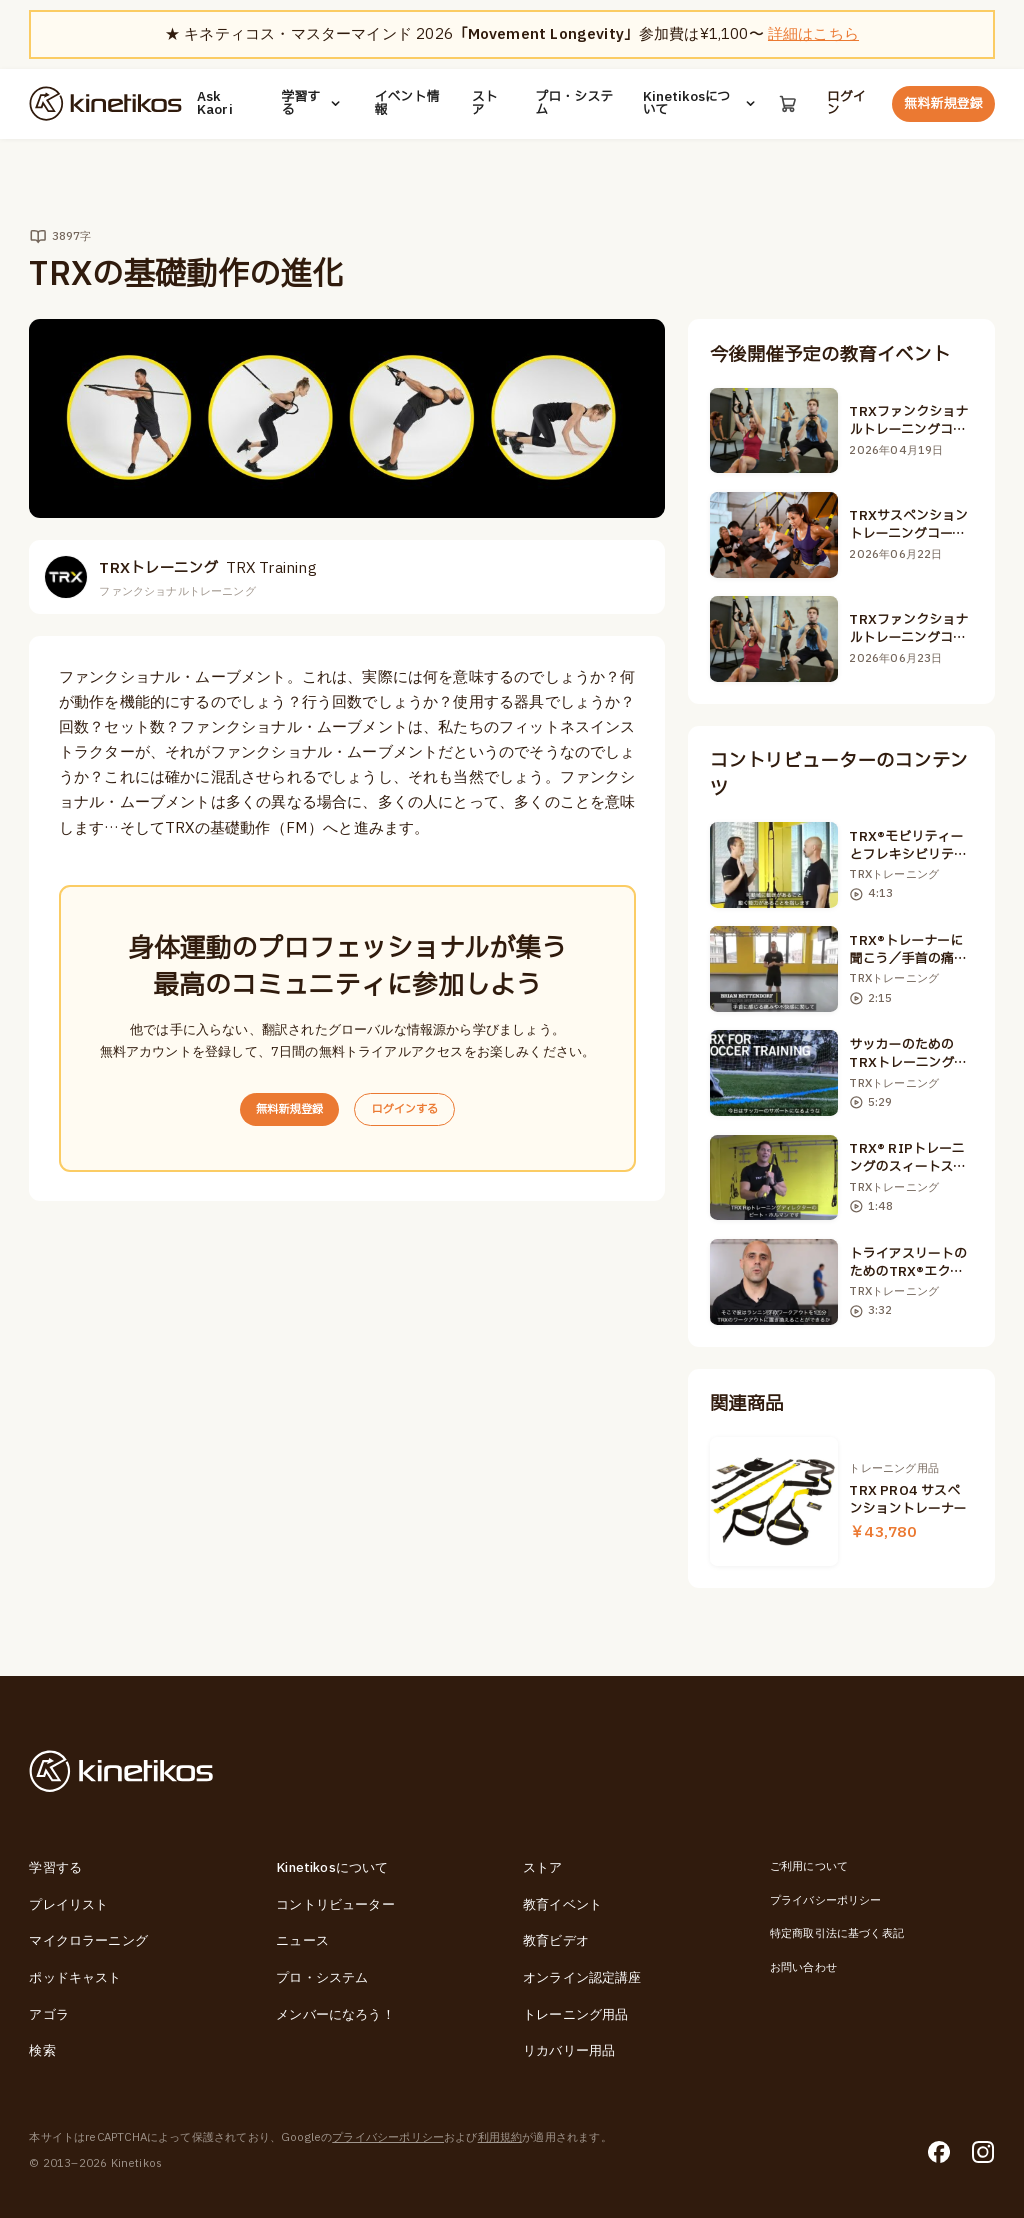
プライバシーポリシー (826, 1900)
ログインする (412, 1111)
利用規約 (500, 2137)
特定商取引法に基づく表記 (837, 1933)
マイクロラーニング (88, 1941)
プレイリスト (68, 1905)
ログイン (846, 104)
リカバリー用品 (569, 2051)
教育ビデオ (556, 1941)
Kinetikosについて (700, 104)
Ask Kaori (215, 104)
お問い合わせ (803, 1967)
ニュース (302, 1941)
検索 (42, 2051)
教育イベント (562, 1905)
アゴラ (49, 2015)
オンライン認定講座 (582, 1978)
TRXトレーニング (207, 568)
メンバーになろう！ (335, 2015)
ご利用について (809, 1866)
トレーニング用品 (575, 2015)
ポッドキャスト (75, 1978)
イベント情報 (406, 104)
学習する (313, 104)
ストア (484, 104)
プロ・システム (574, 104)
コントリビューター (335, 1905)
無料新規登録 (943, 104)
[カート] (787, 103)
